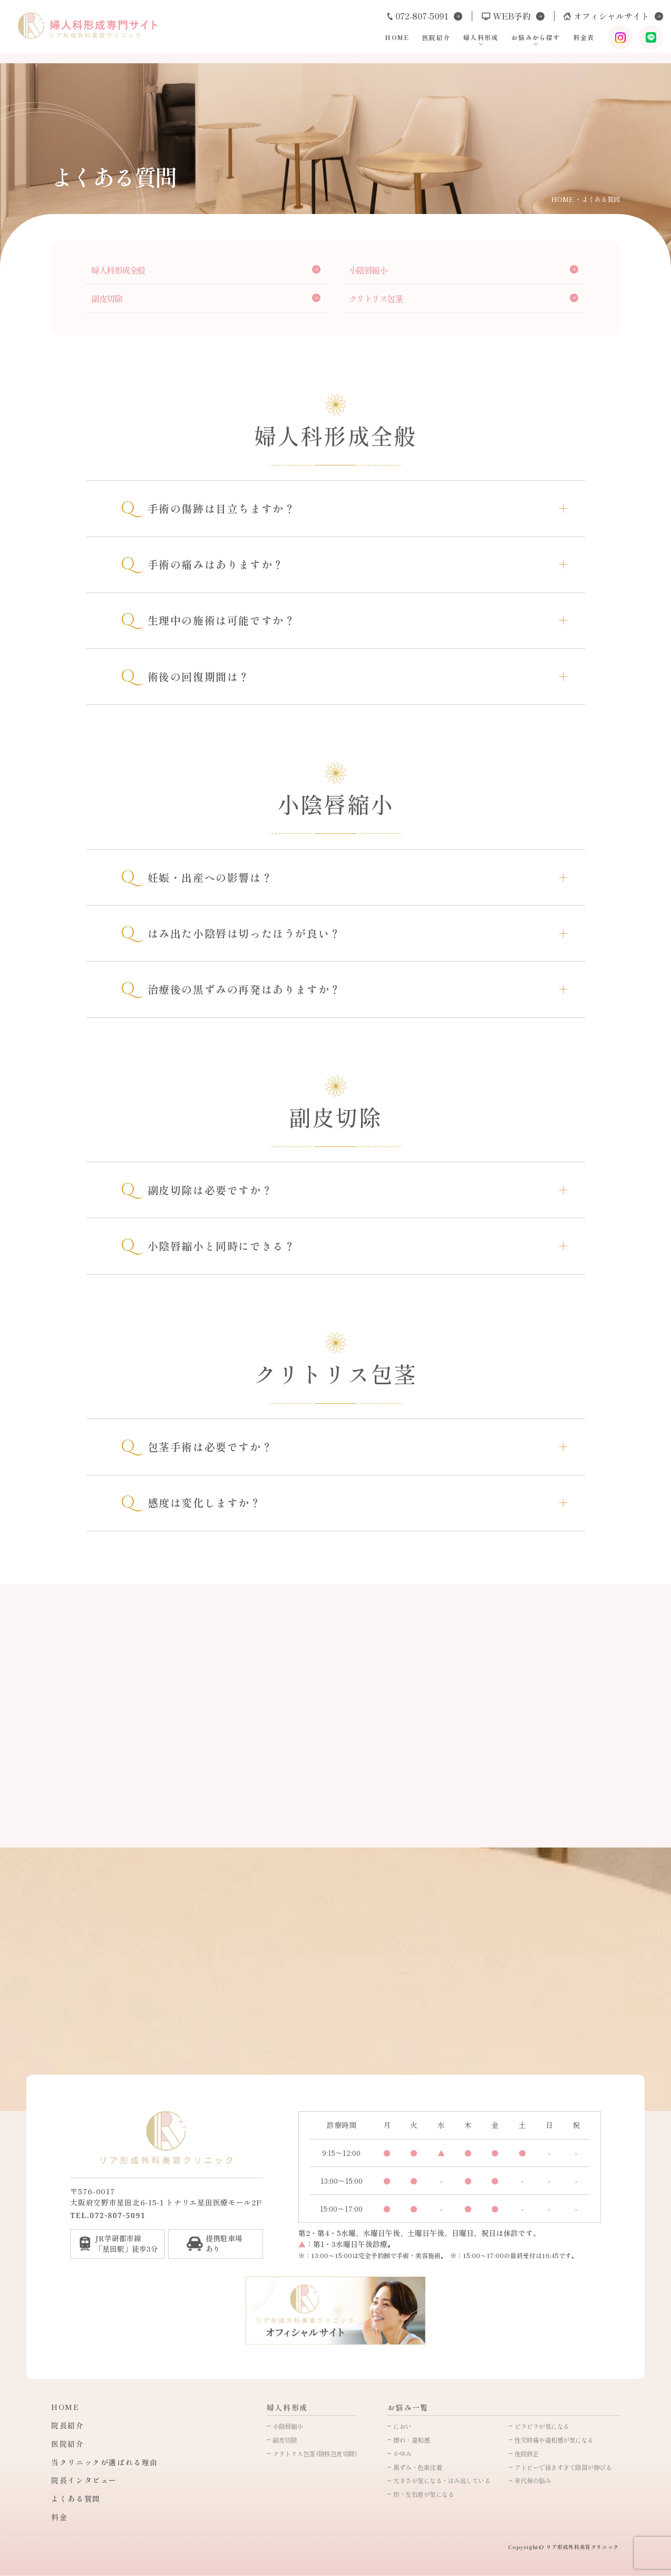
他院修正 (526, 2453)
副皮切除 (106, 298)
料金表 (571, 41)
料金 (59, 2517)
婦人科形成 (466, 41)
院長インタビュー (84, 2480)
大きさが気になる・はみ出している (441, 2480)
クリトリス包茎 (376, 298)
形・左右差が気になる (423, 2494)
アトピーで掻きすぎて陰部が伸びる (562, 2467)
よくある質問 (76, 2498)
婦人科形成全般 (118, 270)
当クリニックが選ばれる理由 (104, 2462)
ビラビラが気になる (541, 2426)
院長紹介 (67, 2425)
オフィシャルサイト (595, 18)
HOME (380, 41)
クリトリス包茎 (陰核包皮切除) (314, 2453)
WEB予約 (489, 18)
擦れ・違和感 (411, 2439)
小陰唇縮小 (368, 270)
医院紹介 (421, 41)
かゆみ (402, 2453)
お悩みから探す (522, 41)
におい (402, 2426)
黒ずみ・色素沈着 (417, 2467)
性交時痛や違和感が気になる (554, 2439)
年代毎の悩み (532, 2480)
